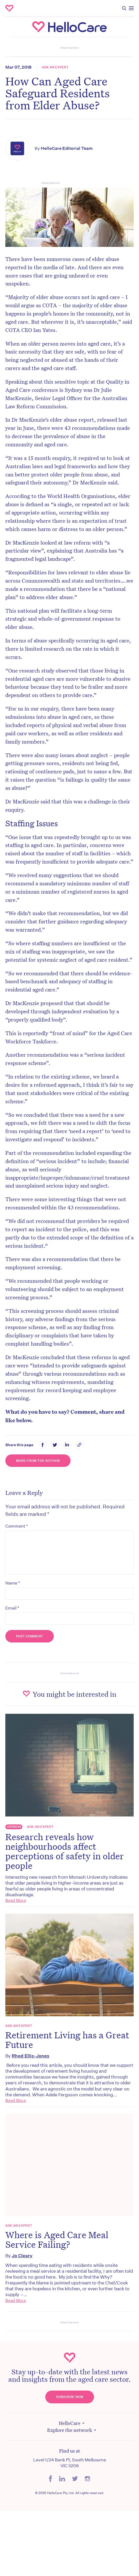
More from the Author (38, 1460)
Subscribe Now (69, 2397)
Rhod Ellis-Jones (30, 2056)
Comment (16, 1526)
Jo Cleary (22, 2255)
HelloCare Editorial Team (67, 148)
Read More (15, 1900)
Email (12, 1608)
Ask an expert (55, 67)
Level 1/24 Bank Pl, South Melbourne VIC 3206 (69, 2462)
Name (12, 1583)
